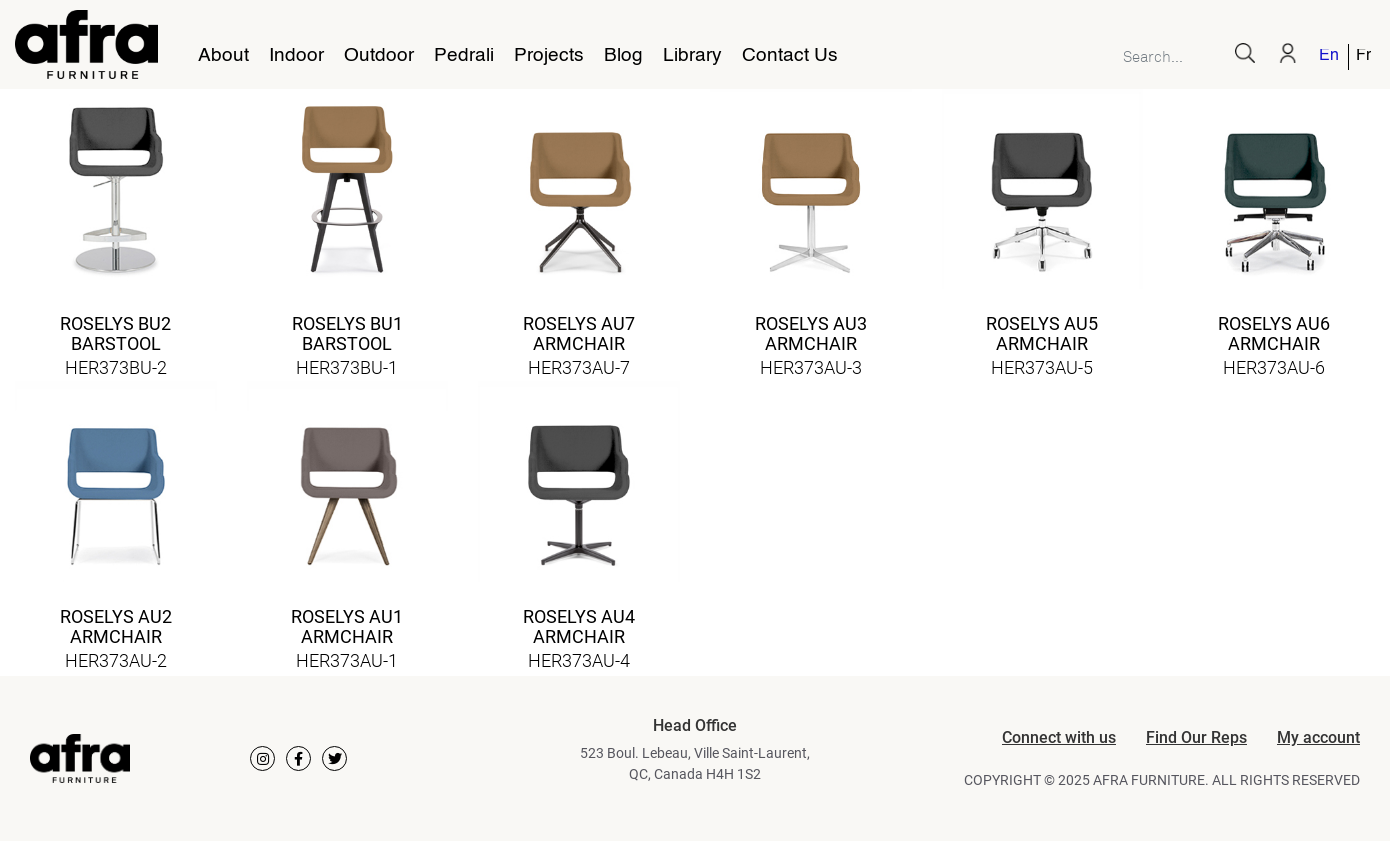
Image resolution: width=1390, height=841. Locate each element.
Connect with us (1059, 737)
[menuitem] (1330, 57)
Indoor (296, 56)
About (223, 56)
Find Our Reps (1196, 737)
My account (1318, 737)
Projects (549, 56)
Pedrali (464, 56)
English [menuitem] (1328, 56)
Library (692, 56)
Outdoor (379, 56)
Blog (623, 56)
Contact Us (790, 56)
